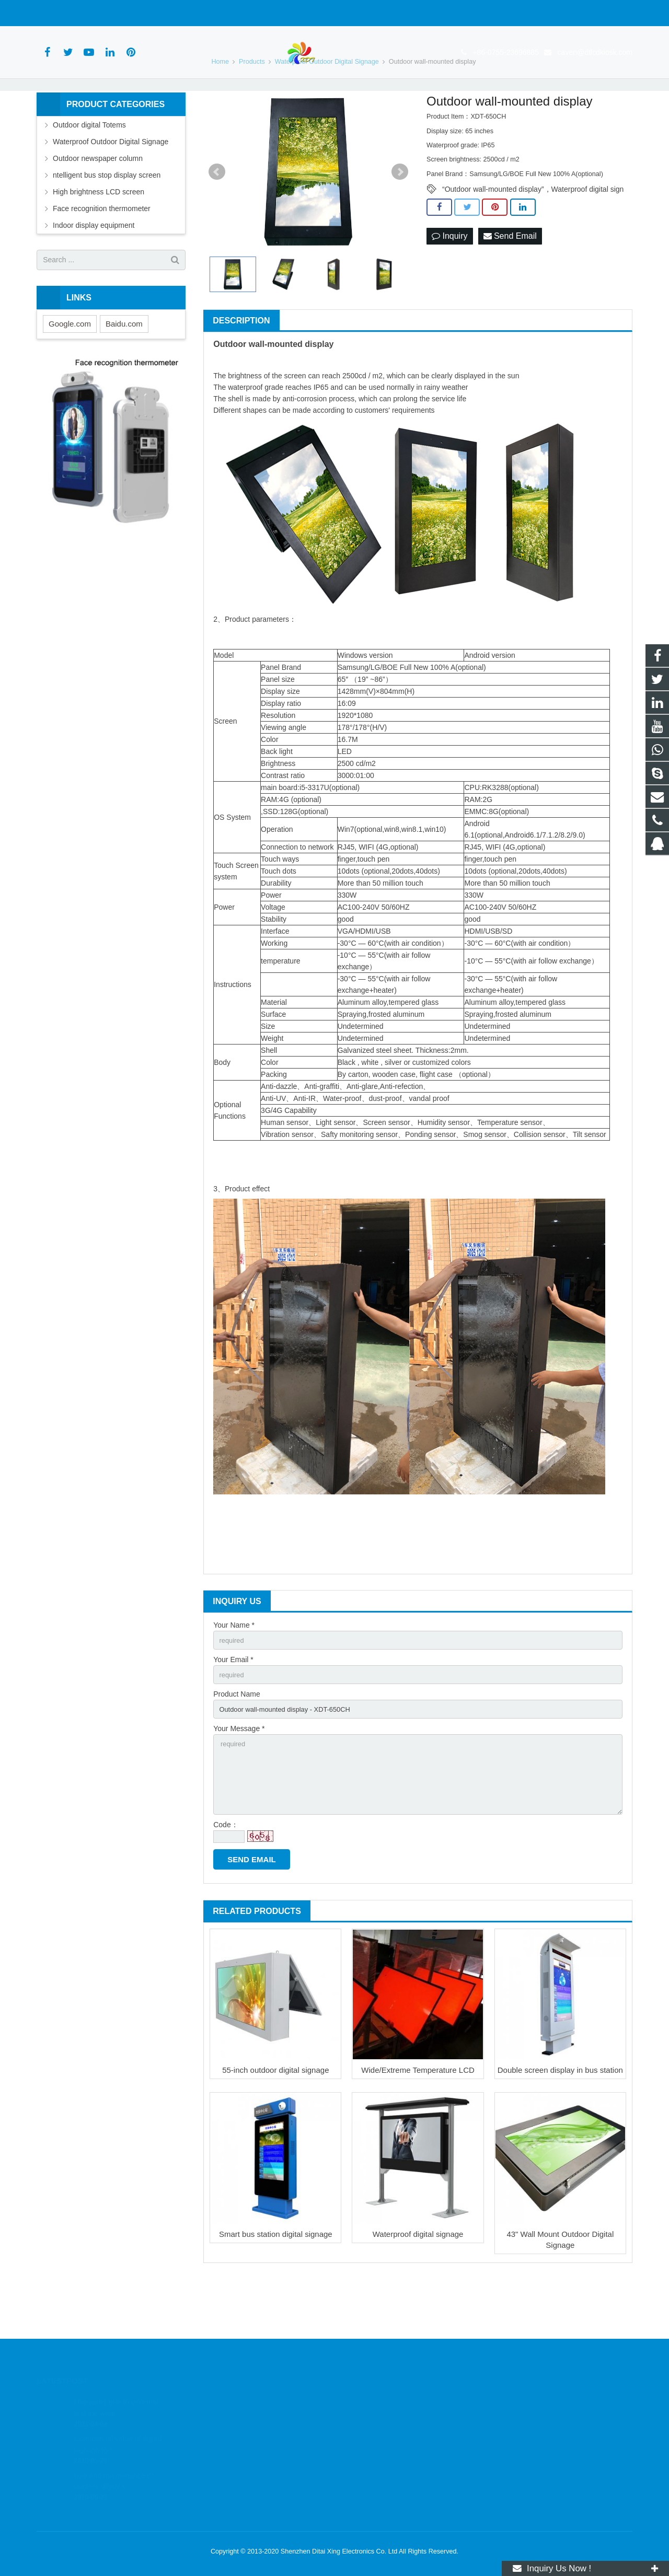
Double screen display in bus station (560, 2127)
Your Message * (238, 1778)
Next (399, 216)
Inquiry (449, 281)
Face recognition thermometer (102, 253)
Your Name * (234, 1670)
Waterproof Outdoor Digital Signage (110, 186)
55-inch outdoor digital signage (275, 2127)
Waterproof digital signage (418, 2291)
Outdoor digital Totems (89, 170)
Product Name (236, 1742)
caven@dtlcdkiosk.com (167, 13)
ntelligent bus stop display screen (106, 220)
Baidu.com (124, 368)
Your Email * (233, 1706)
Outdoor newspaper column (98, 203)
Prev (217, 216)
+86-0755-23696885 (78, 13)
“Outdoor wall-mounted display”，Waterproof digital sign (533, 234)
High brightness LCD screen (98, 237)
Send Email (510, 281)
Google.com (70, 368)
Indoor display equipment (93, 270)
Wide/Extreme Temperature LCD (417, 2127)
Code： (225, 1882)
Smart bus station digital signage (275, 2291)
